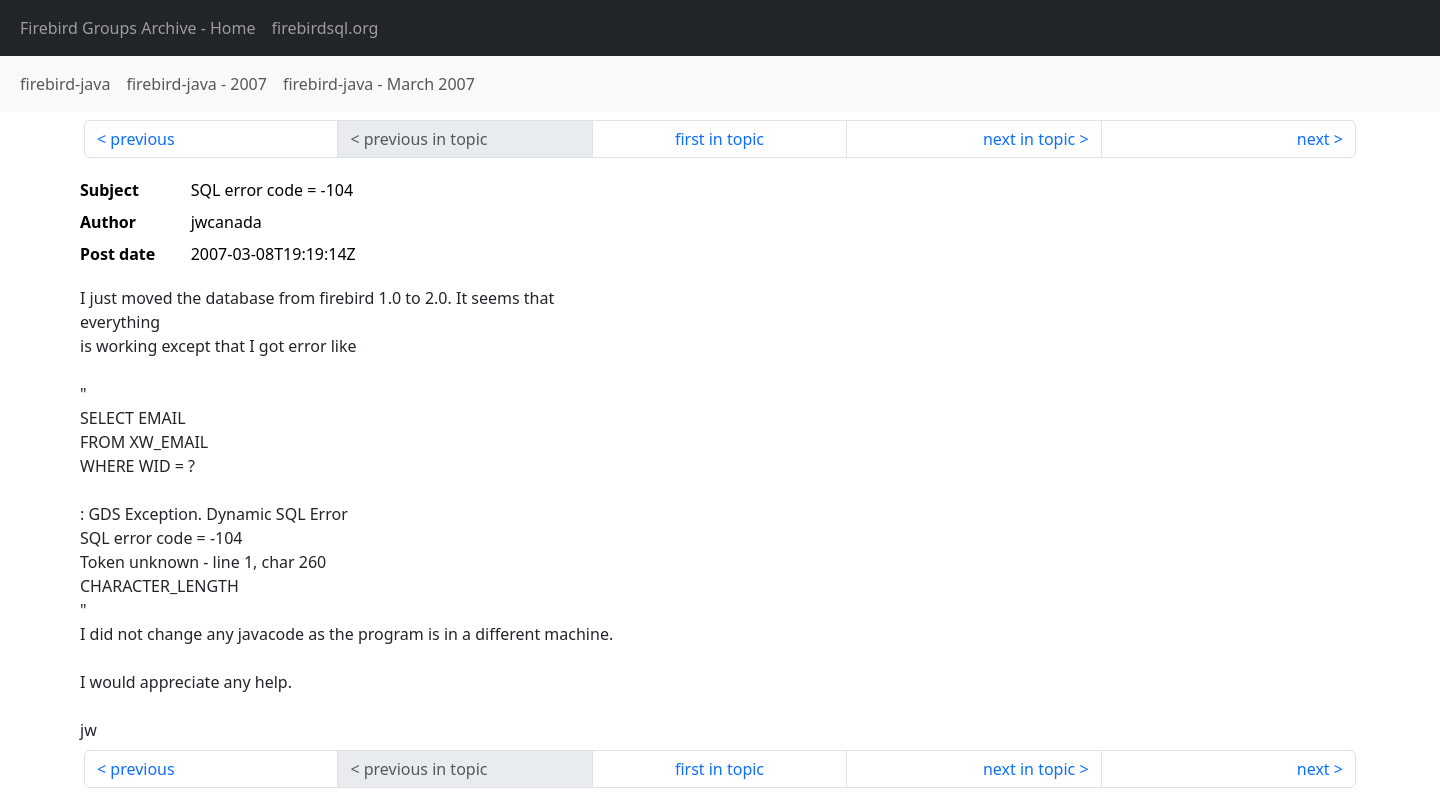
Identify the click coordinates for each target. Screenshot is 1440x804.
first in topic (719, 139)
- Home (138, 28)
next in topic (1029, 139)
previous (142, 139)
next (1313, 139)
